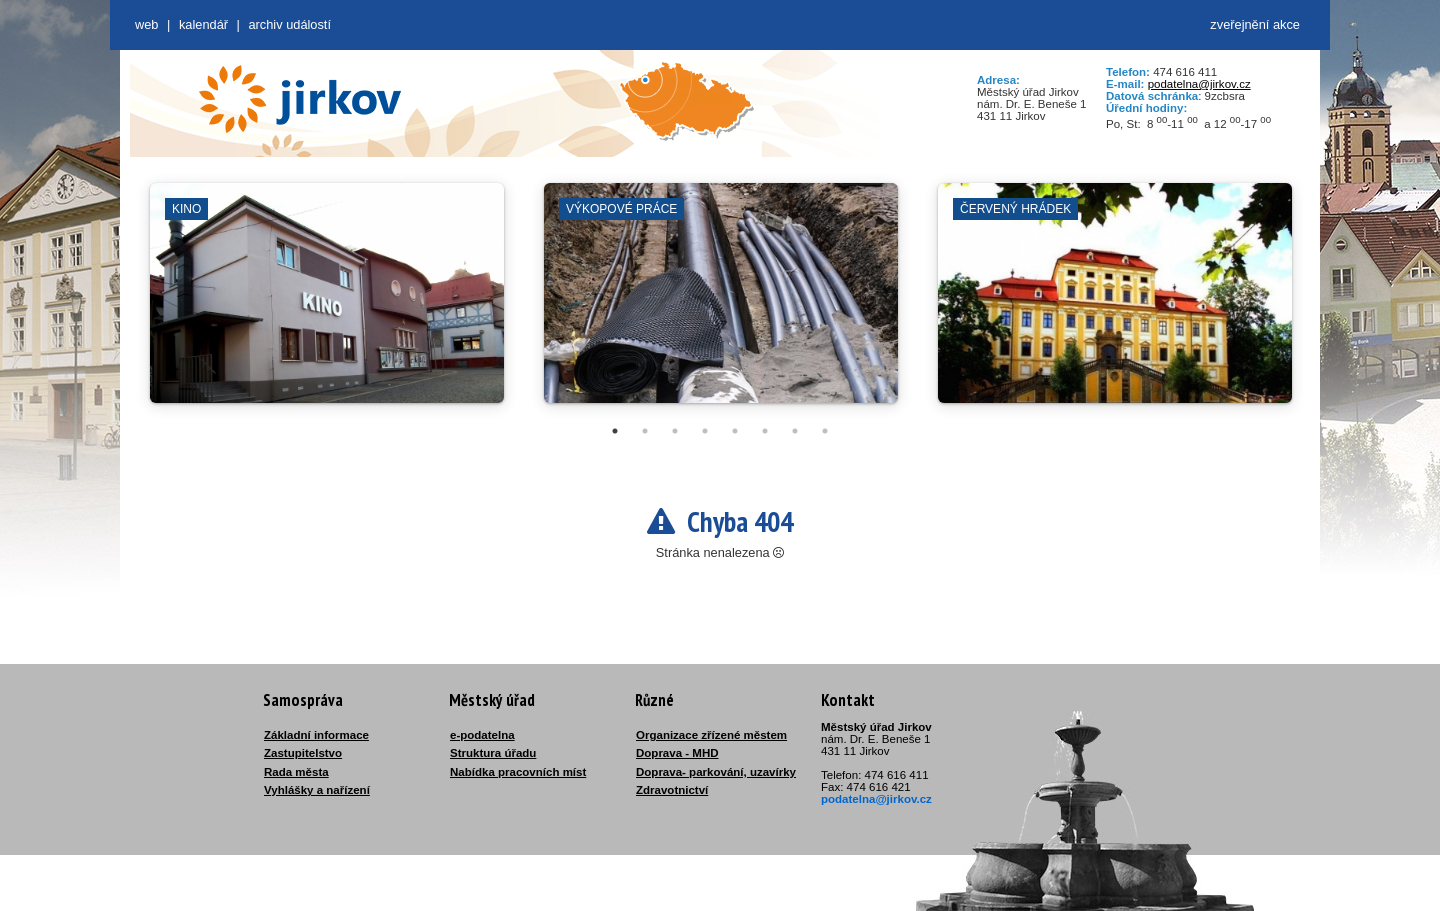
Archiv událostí (289, 24)
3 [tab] (675, 431)
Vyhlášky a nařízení (317, 790)
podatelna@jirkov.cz (1199, 84)
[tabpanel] (327, 303)
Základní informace (316, 735)
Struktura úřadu (493, 753)
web (146, 24)
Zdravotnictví (672, 790)
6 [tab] (765, 431)
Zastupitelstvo (303, 753)
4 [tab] (705, 431)
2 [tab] (645, 431)
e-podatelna (482, 735)
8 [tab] (825, 431)
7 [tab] (795, 431)
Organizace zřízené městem (711, 735)
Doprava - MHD (677, 753)
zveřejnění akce (1255, 24)
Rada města (296, 772)
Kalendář (203, 24)
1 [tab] (615, 431)
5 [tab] (735, 431)
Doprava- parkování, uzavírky (716, 772)
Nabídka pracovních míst (518, 772)
